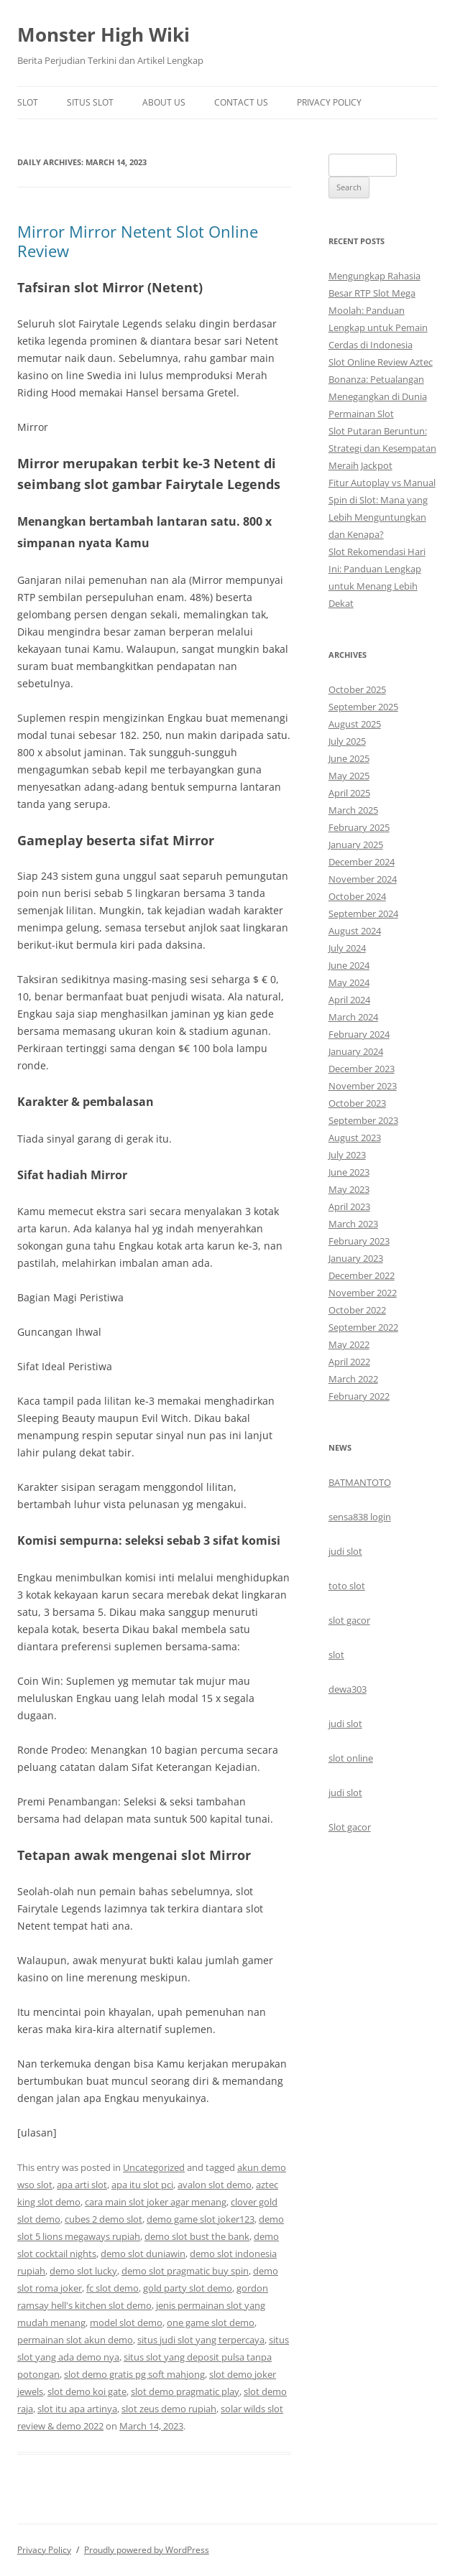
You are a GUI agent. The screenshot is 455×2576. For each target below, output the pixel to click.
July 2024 (347, 947)
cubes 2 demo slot (103, 2219)
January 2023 (355, 1258)
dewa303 (347, 1689)
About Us (163, 102)
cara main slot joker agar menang (155, 2201)
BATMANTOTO (359, 1482)
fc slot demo (112, 2288)
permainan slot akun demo (75, 2339)
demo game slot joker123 (200, 2219)
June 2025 (348, 758)
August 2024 (354, 930)
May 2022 (348, 1344)
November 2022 (362, 1292)
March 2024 (353, 1016)
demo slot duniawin (143, 2253)
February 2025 (359, 827)
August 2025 (354, 723)
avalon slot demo (215, 2184)
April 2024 (349, 999)
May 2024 (348, 982)
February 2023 (359, 1240)
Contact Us (241, 102)
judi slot (345, 1551)
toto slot (346, 1585)
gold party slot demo (187, 2288)
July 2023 (347, 1154)
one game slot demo (210, 2322)
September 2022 (363, 1327)
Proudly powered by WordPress (146, 2550)
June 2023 (348, 1172)
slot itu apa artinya (77, 2408)
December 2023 (361, 1068)
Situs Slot (90, 102)
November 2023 (362, 1085)
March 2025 (353, 810)
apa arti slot (82, 2184)
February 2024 (359, 1034)
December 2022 (361, 1275)
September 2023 (363, 1120)
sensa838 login (359, 1516)
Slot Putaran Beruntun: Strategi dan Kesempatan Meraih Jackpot (382, 448)
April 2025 (349, 792)
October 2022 (357, 1309)
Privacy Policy (329, 102)
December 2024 (361, 861)
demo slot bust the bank (196, 2236)
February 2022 (359, 1396)
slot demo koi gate (87, 2391)
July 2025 (347, 741)
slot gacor (349, 1620)
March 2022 (353, 1378)
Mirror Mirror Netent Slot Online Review (137, 240)
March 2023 (353, 1223)
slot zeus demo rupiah (168, 2408)
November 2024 (362, 879)
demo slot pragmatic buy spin (185, 2270)
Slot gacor (349, 1827)
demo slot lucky (83, 2270)
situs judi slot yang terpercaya (201, 2339)
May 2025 (348, 775)
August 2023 (354, 1137)
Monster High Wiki (103, 34)
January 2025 (355, 844)
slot (336, 1654)
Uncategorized (154, 2167)
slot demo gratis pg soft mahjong (134, 2374)
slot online (350, 1758)
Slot (27, 102)
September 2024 (363, 913)
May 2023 (348, 1189)
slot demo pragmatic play (185, 2391)
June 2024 (348, 965)
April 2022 (349, 1361)
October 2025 (357, 689)
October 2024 (357, 896)
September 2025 (363, 706)
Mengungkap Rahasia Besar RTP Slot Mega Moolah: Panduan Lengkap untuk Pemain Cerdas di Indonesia (378, 310)
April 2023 (349, 1206)
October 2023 (357, 1103)
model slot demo (126, 2322)
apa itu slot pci (142, 2184)
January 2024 (355, 1051)
